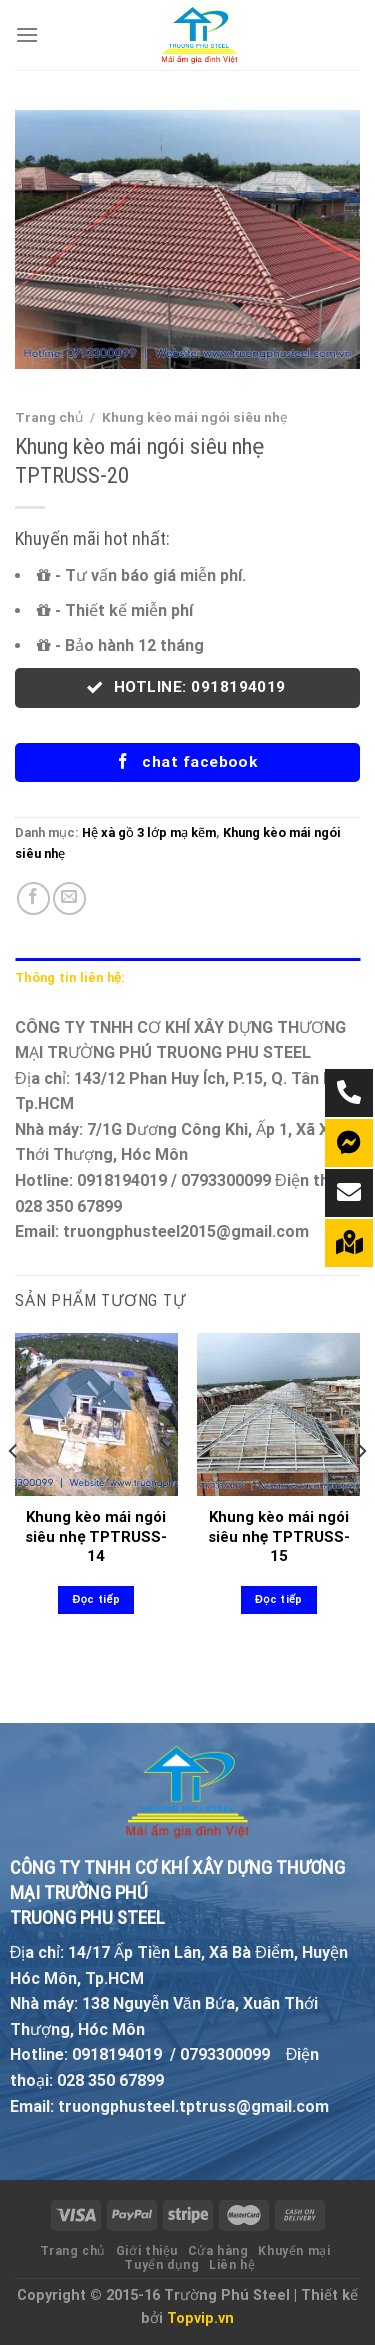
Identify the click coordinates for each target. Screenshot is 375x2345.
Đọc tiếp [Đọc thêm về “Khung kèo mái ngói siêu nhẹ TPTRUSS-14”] (96, 1599)
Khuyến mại (294, 2251)
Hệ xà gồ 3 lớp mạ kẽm (149, 832)
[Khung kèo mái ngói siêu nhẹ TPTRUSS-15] (278, 1414)
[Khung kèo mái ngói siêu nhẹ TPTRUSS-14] (96, 1414)
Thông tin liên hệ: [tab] (70, 977)
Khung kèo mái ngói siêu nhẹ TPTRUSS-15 (279, 1536)
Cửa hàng (218, 2251)
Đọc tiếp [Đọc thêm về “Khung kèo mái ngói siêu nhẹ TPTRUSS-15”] (278, 1599)
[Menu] (27, 34)
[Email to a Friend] (69, 898)
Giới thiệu (147, 2251)
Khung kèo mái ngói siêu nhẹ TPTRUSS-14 (96, 1536)
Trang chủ (49, 417)
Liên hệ (232, 2265)
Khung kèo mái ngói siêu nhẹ (195, 417)
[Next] (361, 1491)
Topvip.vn (200, 2318)
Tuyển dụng (161, 2265)
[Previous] (14, 1491)
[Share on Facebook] (33, 898)
